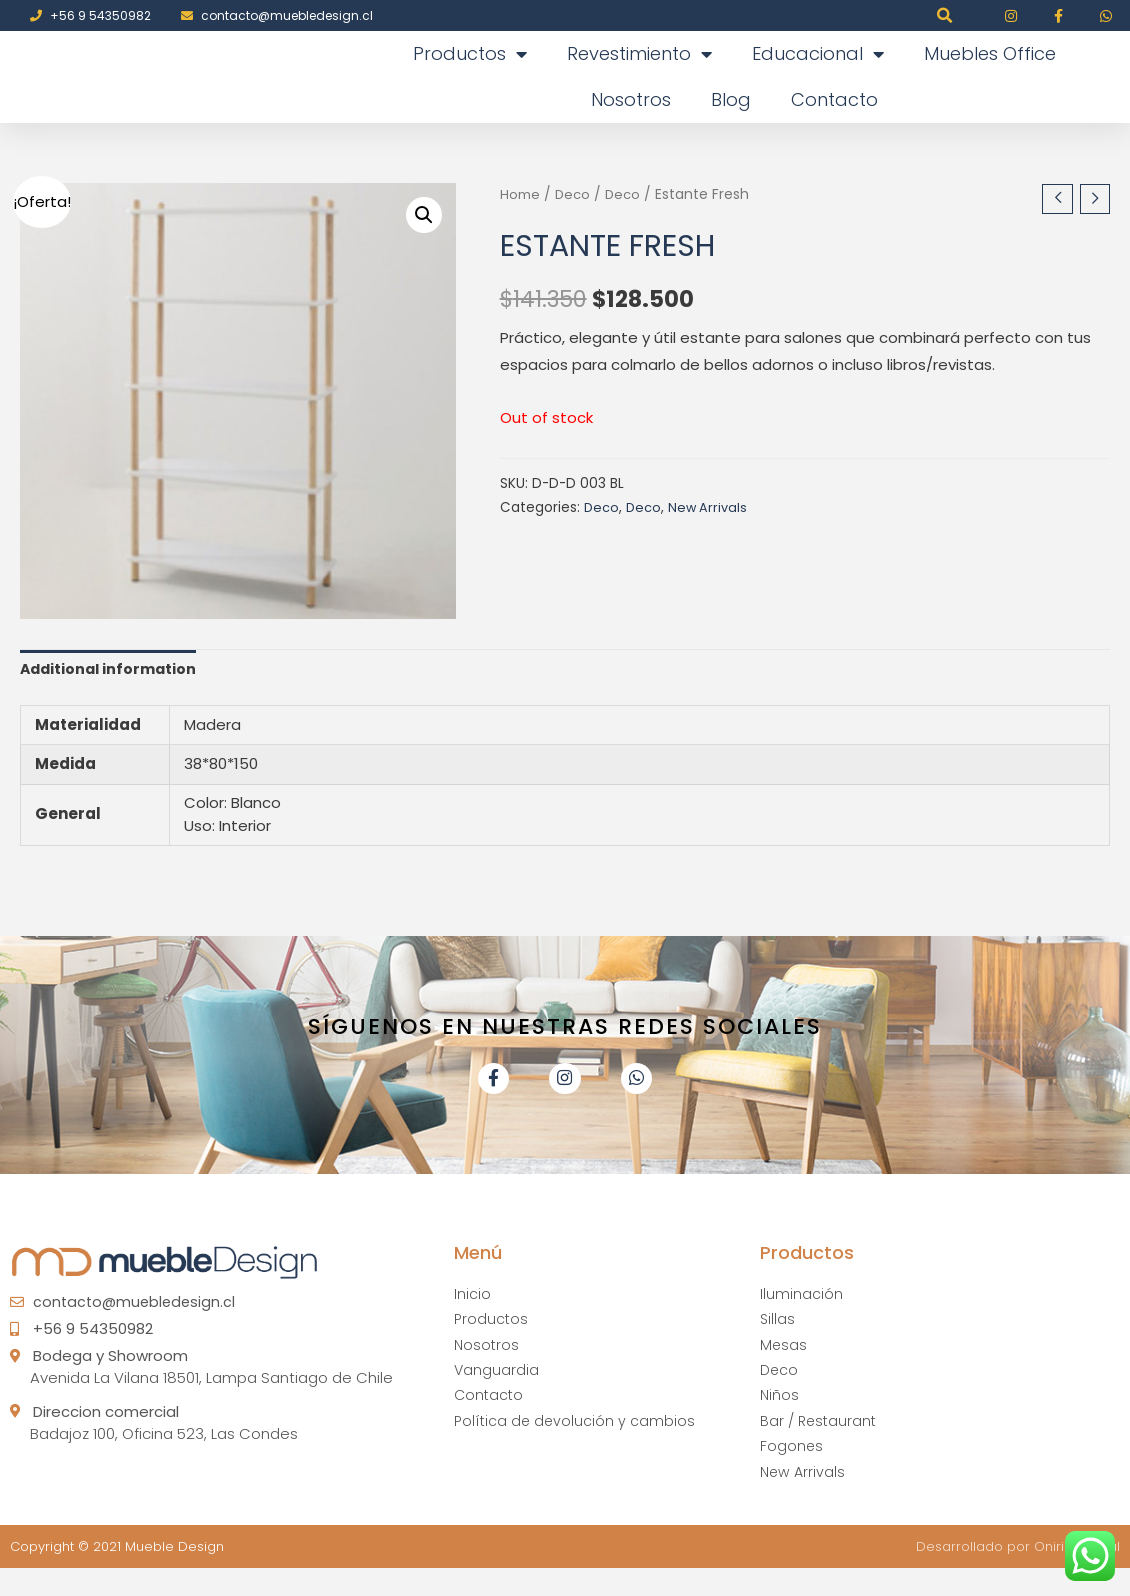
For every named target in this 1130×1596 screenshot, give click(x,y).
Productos (470, 54)
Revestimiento (639, 54)
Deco (573, 194)
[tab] (111, 671)
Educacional (818, 54)
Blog (731, 99)
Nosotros (631, 99)
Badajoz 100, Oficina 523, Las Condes (164, 1449)
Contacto (834, 99)
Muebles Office (990, 53)
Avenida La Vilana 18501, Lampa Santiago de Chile (211, 1393)
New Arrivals (711, 508)
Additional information (111, 671)
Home (520, 194)
